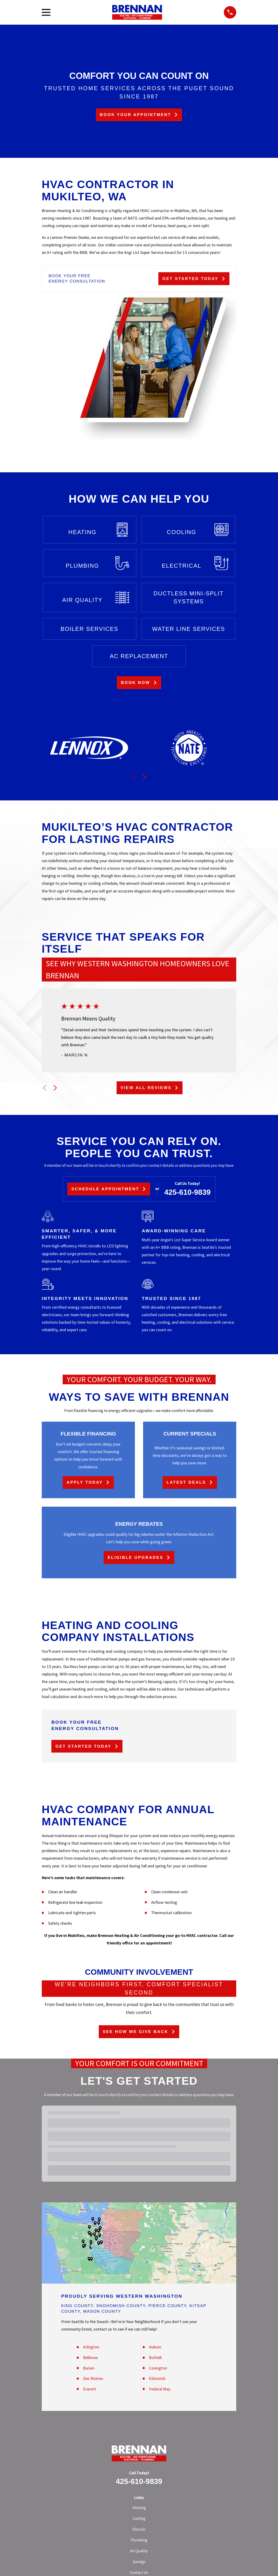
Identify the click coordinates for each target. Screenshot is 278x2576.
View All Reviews (150, 1088)
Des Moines (93, 2378)
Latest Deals (190, 1482)
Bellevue (90, 2357)
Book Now (139, 682)
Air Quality (139, 2550)
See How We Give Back (139, 2031)
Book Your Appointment (139, 115)
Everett (89, 2389)
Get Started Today (193, 278)
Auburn (155, 2347)
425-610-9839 (187, 1192)
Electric (139, 2529)
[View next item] (144, 777)
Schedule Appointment (108, 1189)
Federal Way (159, 2389)
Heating (139, 2507)
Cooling (139, 2518)
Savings (139, 2561)
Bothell (155, 2357)
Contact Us (139, 2572)
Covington (158, 2368)
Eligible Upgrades (139, 1557)
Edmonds (157, 2378)
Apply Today (88, 1482)
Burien (88, 2368)
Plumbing (139, 2540)
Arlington (91, 2347)
